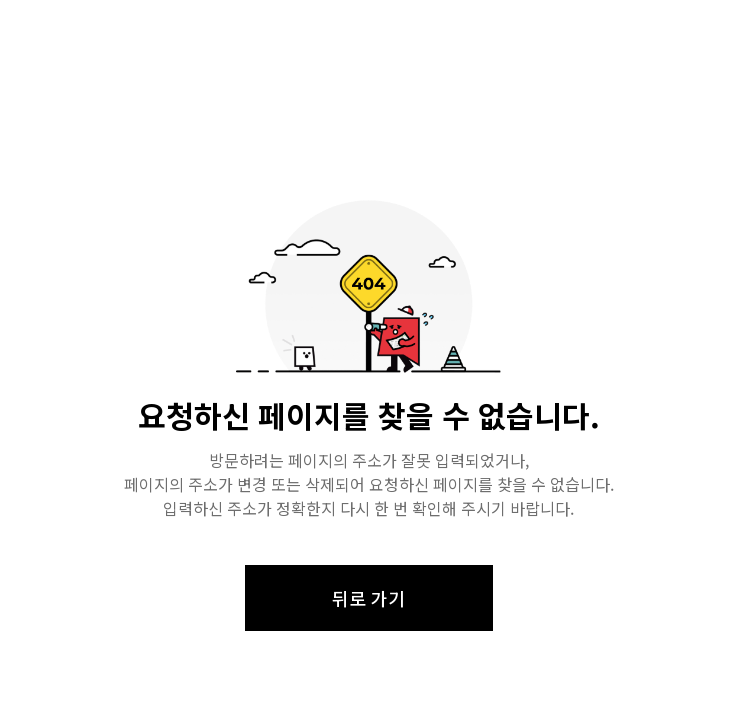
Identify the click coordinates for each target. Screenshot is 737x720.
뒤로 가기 (368, 598)
